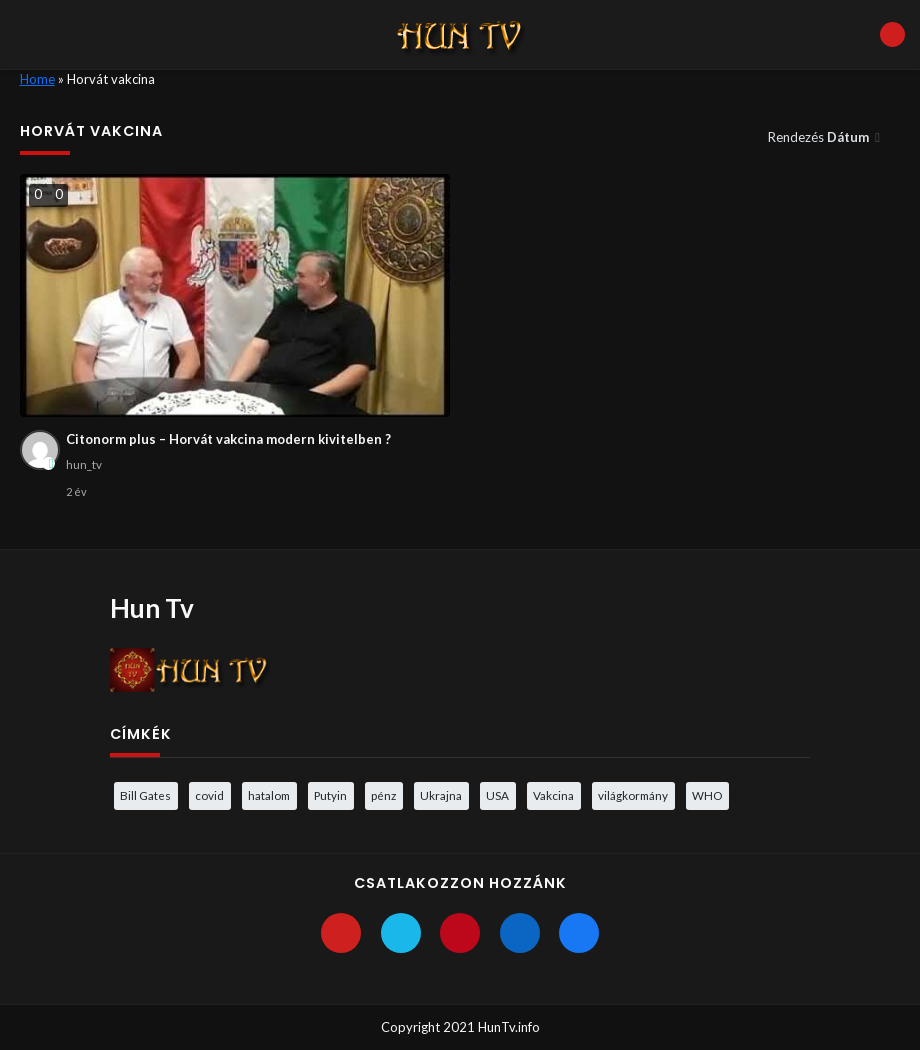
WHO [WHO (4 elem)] (707, 795)
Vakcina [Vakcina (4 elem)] (553, 795)
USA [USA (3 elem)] (497, 795)
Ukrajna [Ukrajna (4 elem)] (441, 795)
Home (37, 79)
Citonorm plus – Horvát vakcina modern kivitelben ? (228, 439)
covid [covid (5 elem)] (209, 795)
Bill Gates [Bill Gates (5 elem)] (145, 795)
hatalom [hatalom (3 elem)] (269, 795)
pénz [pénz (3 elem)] (383, 795)
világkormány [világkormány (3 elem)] (633, 795)
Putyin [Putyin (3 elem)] (330, 795)
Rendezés (820, 137)
